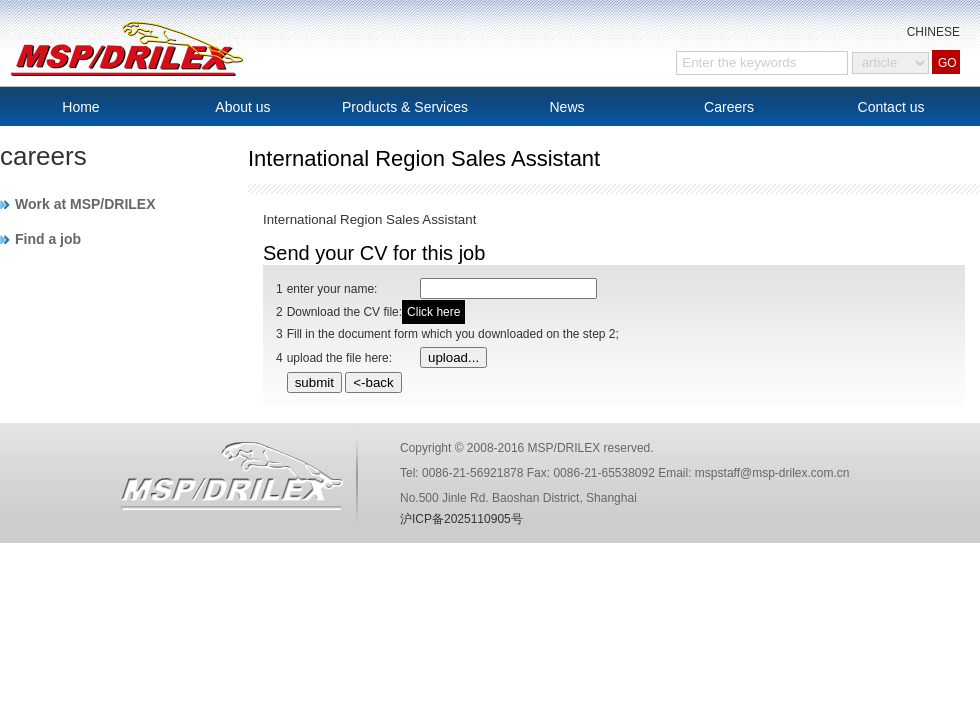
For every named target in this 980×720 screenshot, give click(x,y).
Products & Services (405, 107)
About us (242, 107)
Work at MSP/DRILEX (85, 204)
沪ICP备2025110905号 (461, 519)
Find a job (48, 239)
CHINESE (933, 32)
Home (80, 107)
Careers (729, 107)
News (566, 107)
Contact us (891, 107)
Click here (433, 312)
